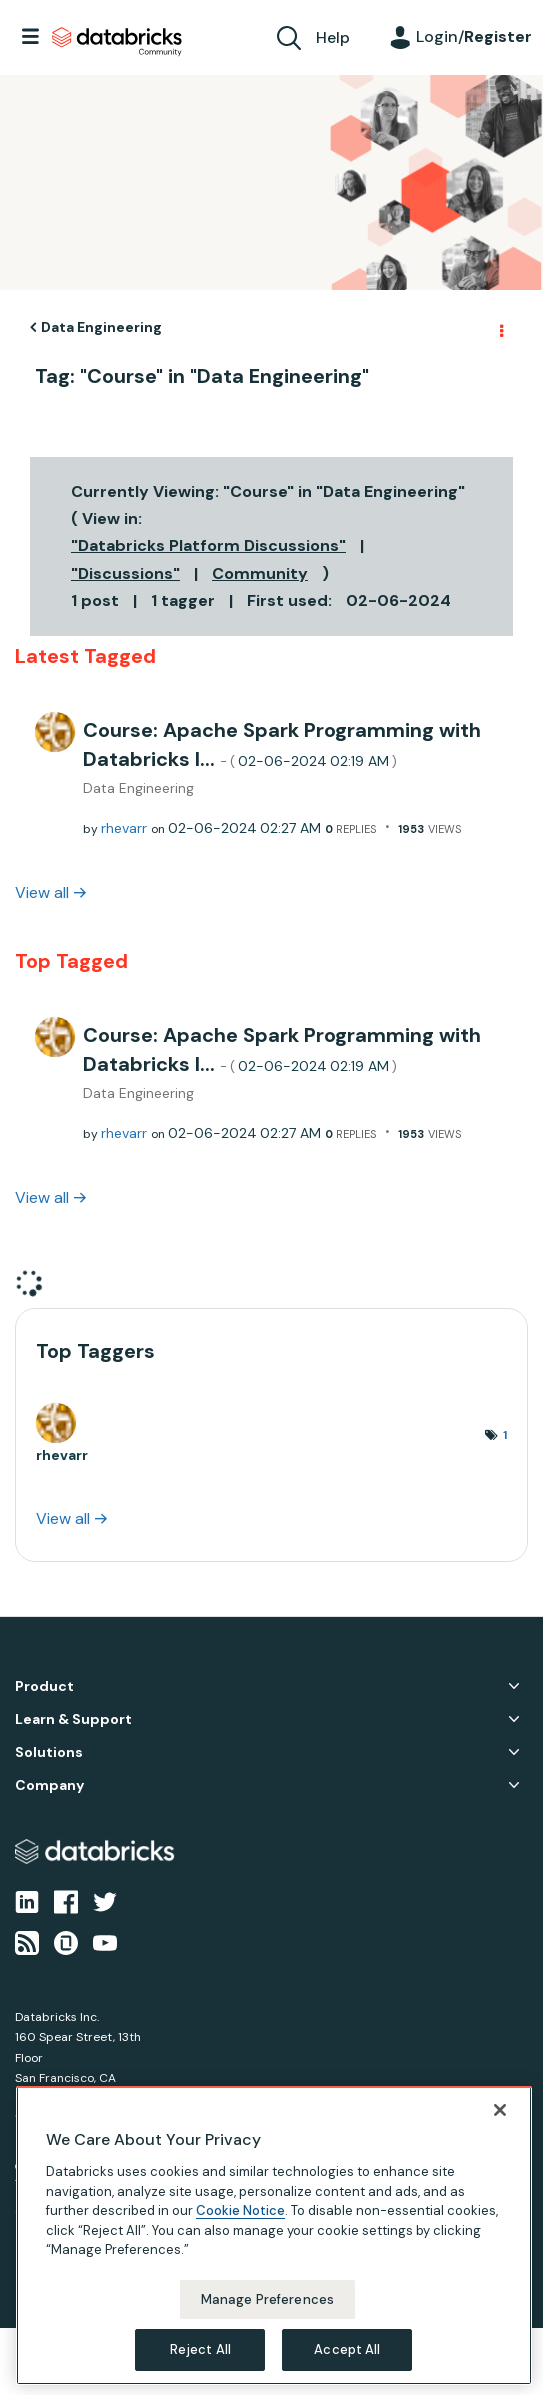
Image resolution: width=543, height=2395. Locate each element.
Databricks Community (117, 42)
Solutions (49, 1752)
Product (44, 1686)
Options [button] (500, 328)
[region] (274, 2235)
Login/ (474, 36)
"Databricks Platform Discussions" (208, 545)
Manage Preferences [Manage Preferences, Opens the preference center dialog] (267, 2299)
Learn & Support (73, 1719)
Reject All (200, 2349)
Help (333, 37)
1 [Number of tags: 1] (505, 1435)
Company (49, 1785)
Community (260, 573)
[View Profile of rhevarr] (124, 828)
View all (42, 892)
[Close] (500, 2110)
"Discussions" (125, 573)
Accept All (347, 2349)
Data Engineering (101, 327)
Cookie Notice (240, 2210)
